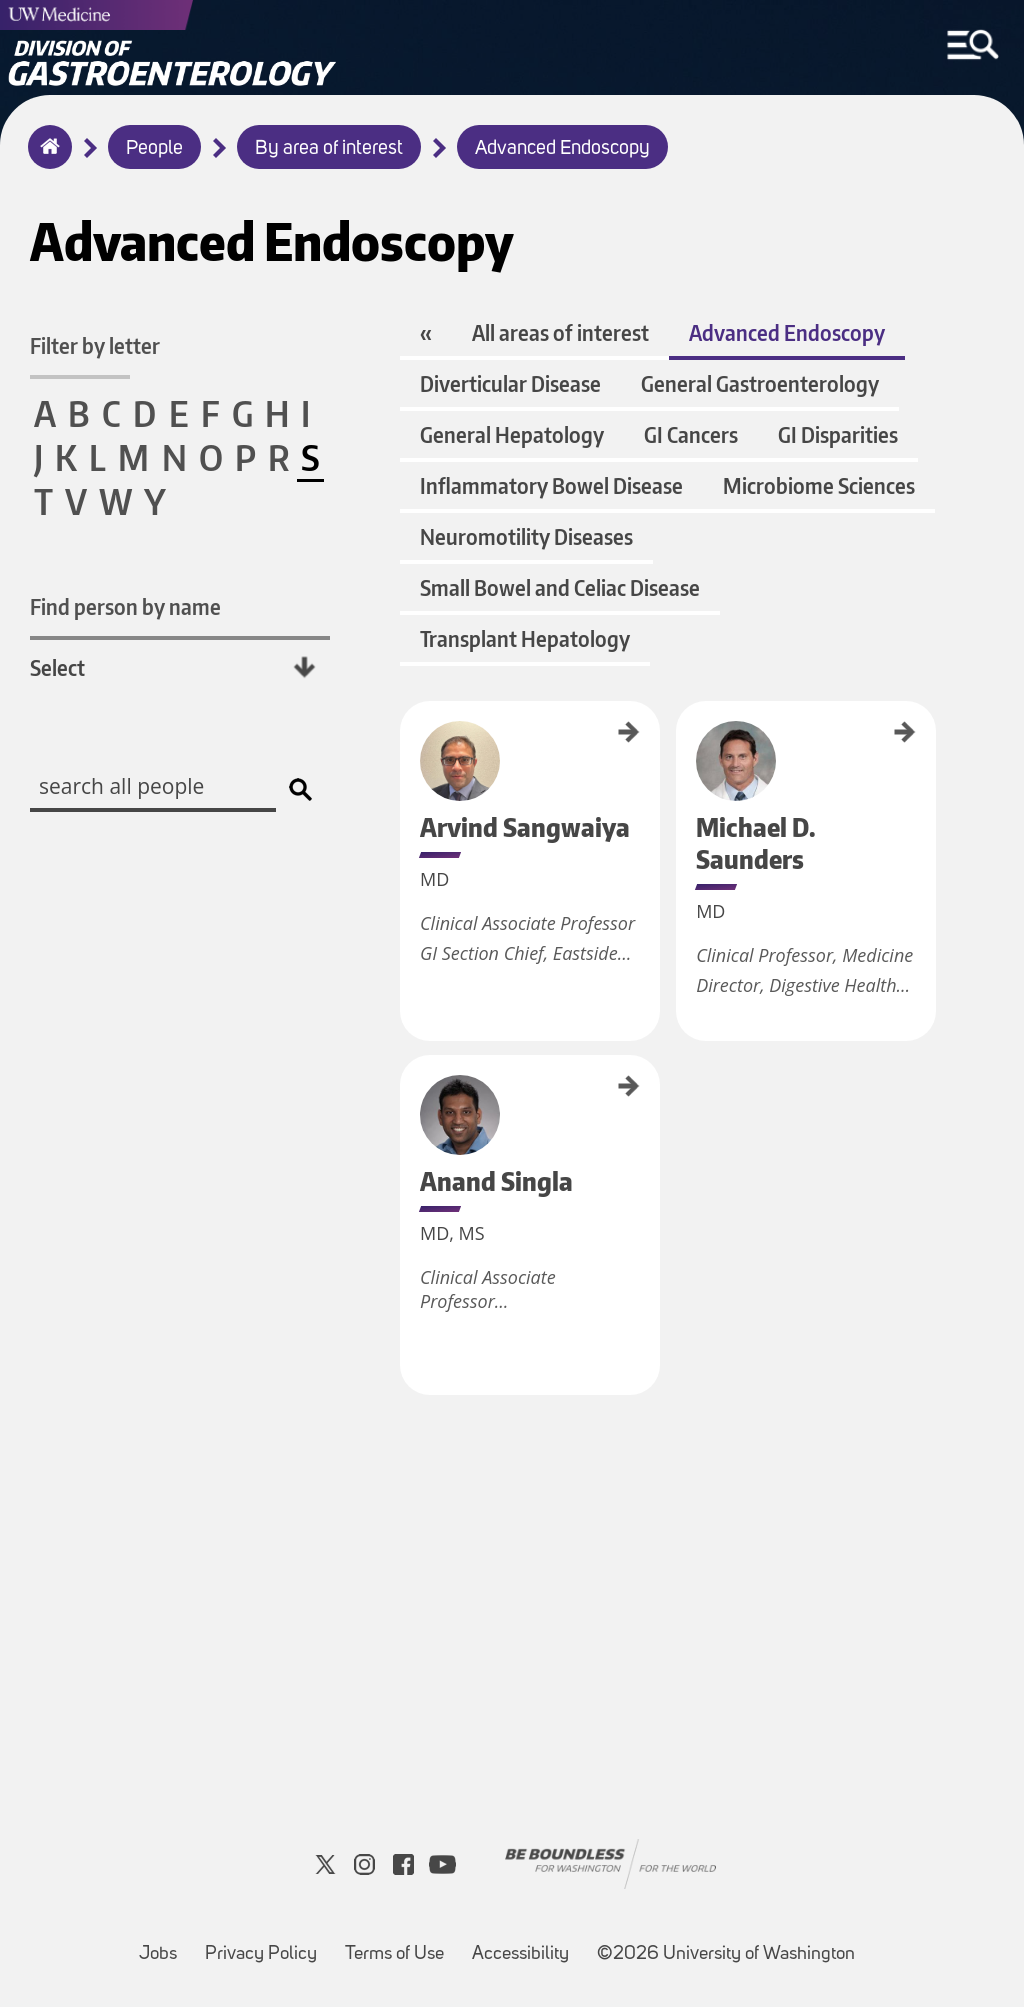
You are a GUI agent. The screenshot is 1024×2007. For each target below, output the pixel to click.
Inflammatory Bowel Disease (551, 485)
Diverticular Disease (510, 383)
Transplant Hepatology (525, 638)
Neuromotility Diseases (526, 536)
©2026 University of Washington (726, 1954)
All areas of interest (560, 332)
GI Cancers (691, 434)
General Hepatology (512, 434)
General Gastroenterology (760, 383)
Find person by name (125, 606)
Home (45, 160)
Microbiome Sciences (819, 485)
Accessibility (526, 1944)
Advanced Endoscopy (562, 149)
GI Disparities (838, 434)
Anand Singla (407, 1085)
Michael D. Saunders (683, 748)
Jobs (164, 1944)
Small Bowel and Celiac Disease (560, 587)
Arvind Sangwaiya (407, 742)
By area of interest (329, 149)
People (154, 149)
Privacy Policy (267, 1944)
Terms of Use (400, 1944)
